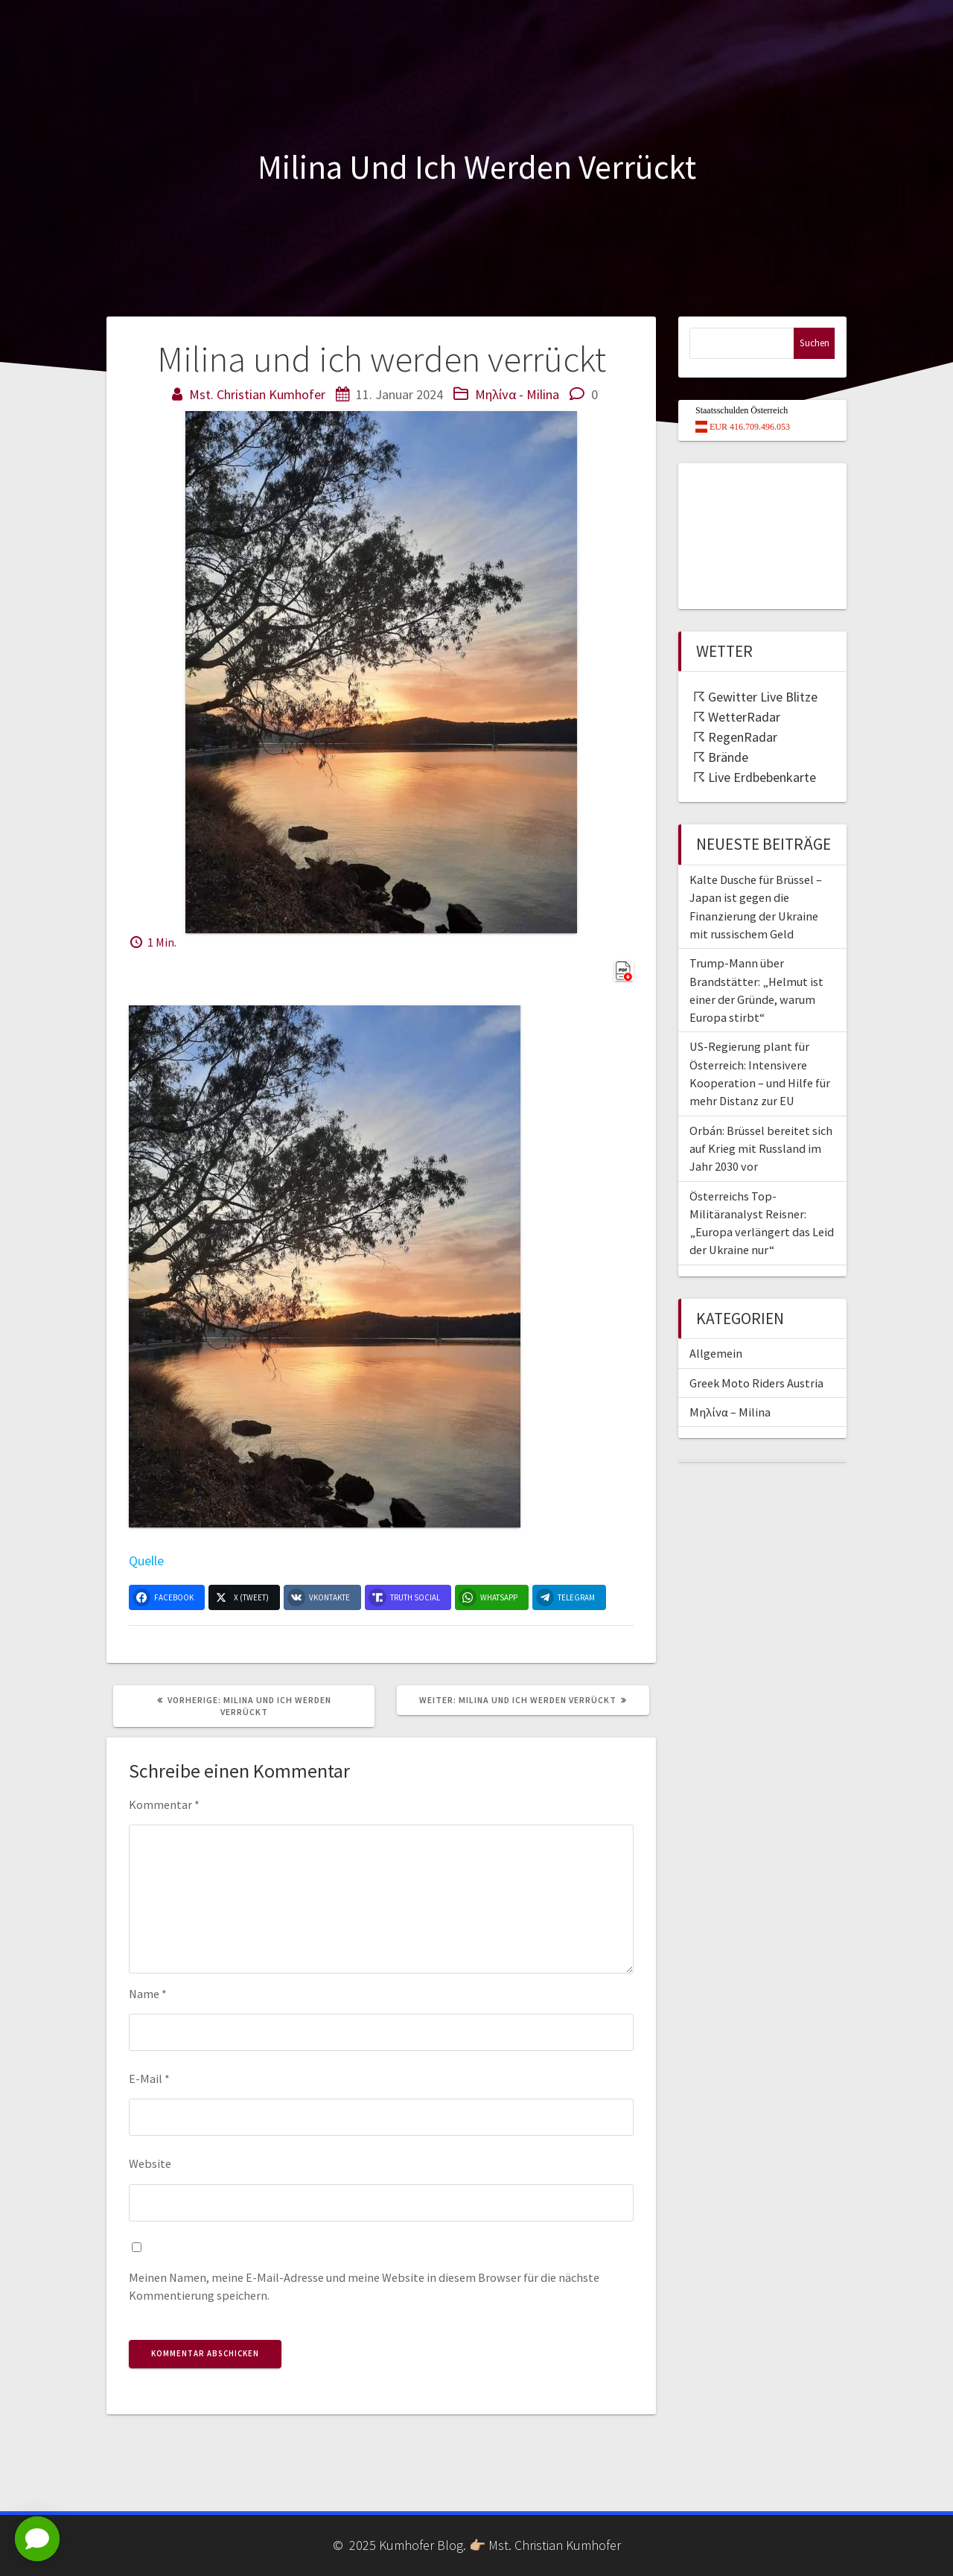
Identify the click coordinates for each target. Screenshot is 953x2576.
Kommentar (164, 1804)
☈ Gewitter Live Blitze (755, 696)
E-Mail (149, 2078)
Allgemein (715, 1353)
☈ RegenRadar (735, 736)
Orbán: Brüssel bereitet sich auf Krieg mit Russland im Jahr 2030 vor (760, 1148)
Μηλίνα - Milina (517, 394)
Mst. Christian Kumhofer (257, 394)
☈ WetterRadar (736, 716)
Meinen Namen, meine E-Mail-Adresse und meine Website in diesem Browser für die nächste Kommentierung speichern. (364, 2286)
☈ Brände (720, 757)
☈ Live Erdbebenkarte (754, 777)
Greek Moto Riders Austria (756, 1383)
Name (148, 1993)
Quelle (146, 1560)
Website (150, 2163)
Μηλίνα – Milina (730, 1412)
